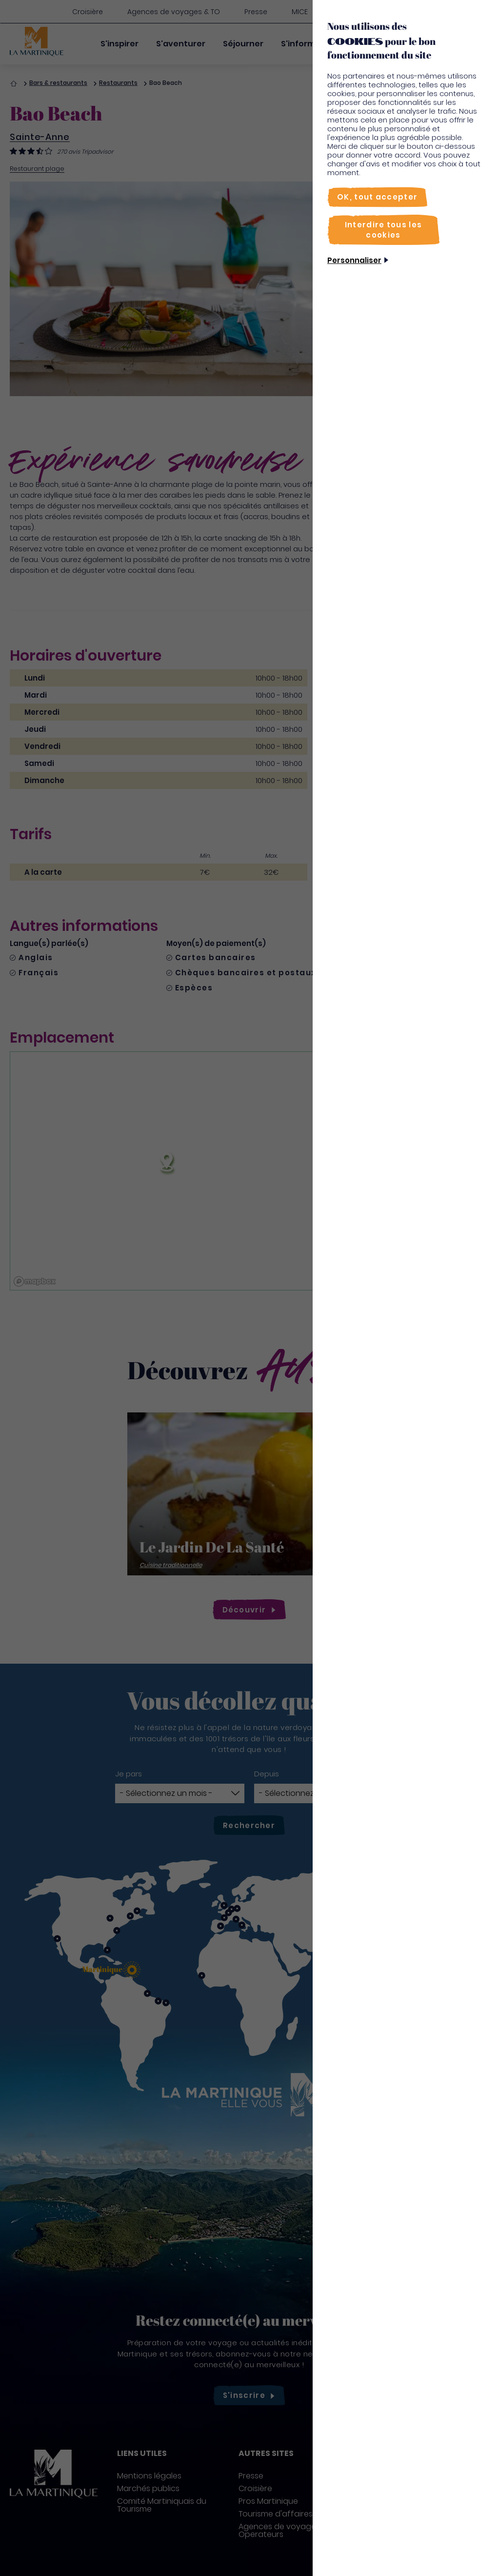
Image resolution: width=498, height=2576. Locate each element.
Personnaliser (354, 260)
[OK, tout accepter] (377, 197)
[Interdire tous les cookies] (383, 230)
